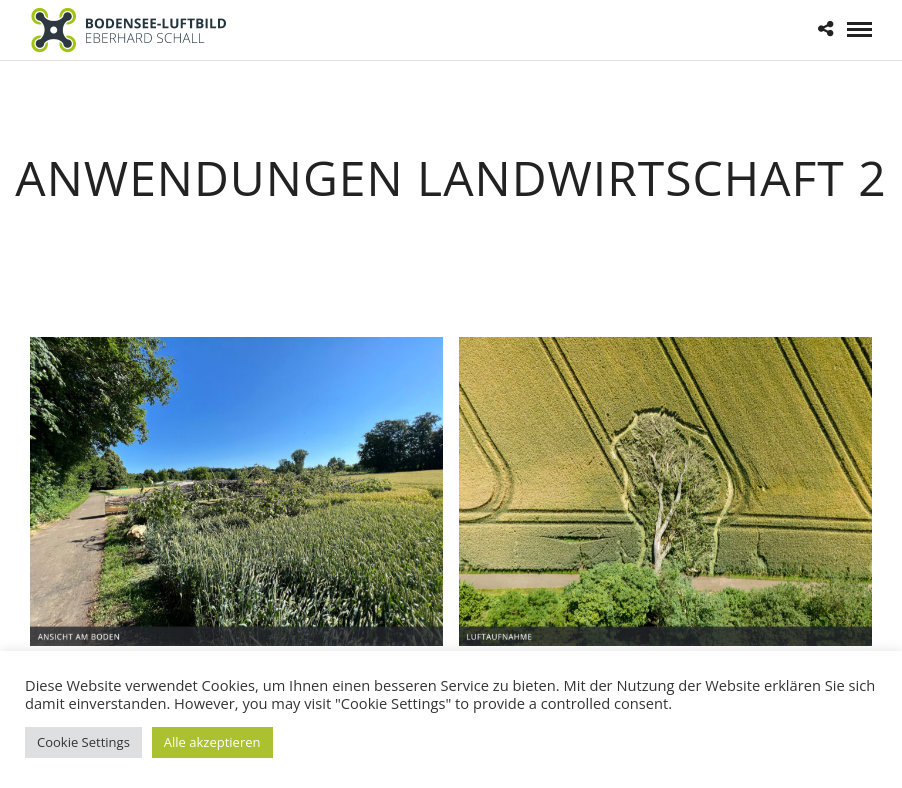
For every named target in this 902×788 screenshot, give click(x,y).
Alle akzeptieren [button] (212, 742)
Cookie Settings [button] (83, 742)
